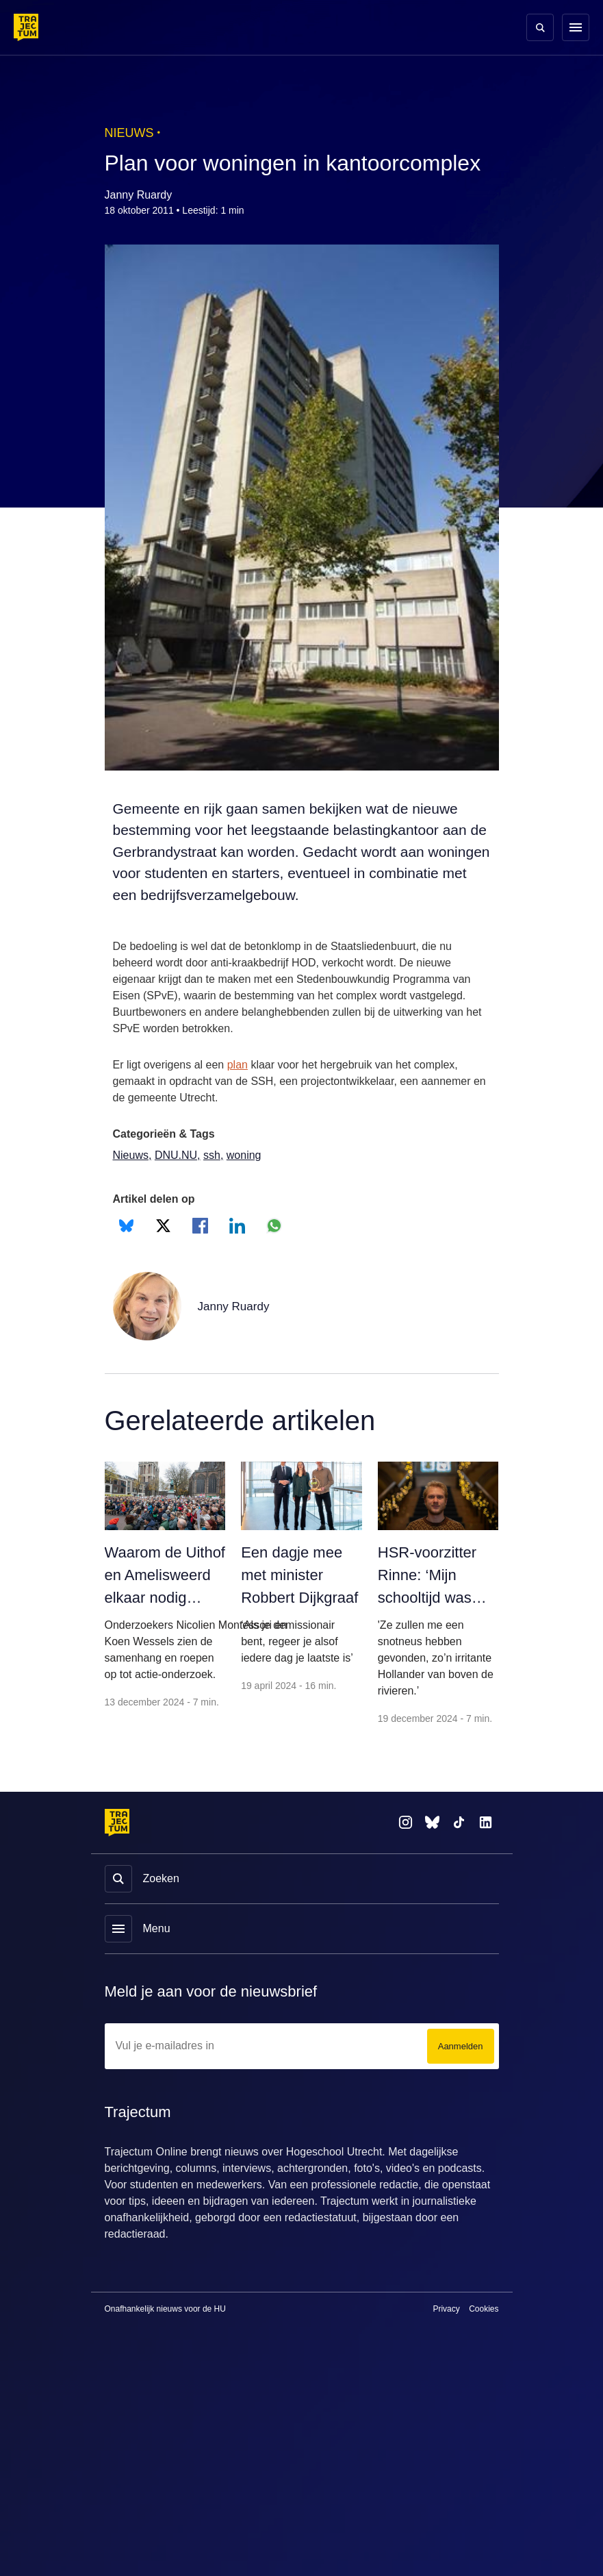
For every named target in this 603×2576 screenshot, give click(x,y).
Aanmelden (458, 2106)
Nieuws (132, 1182)
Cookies (483, 2369)
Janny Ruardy (235, 1332)
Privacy (446, 2369)
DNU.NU (177, 1182)
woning (247, 1182)
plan (243, 1091)
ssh (213, 1182)
